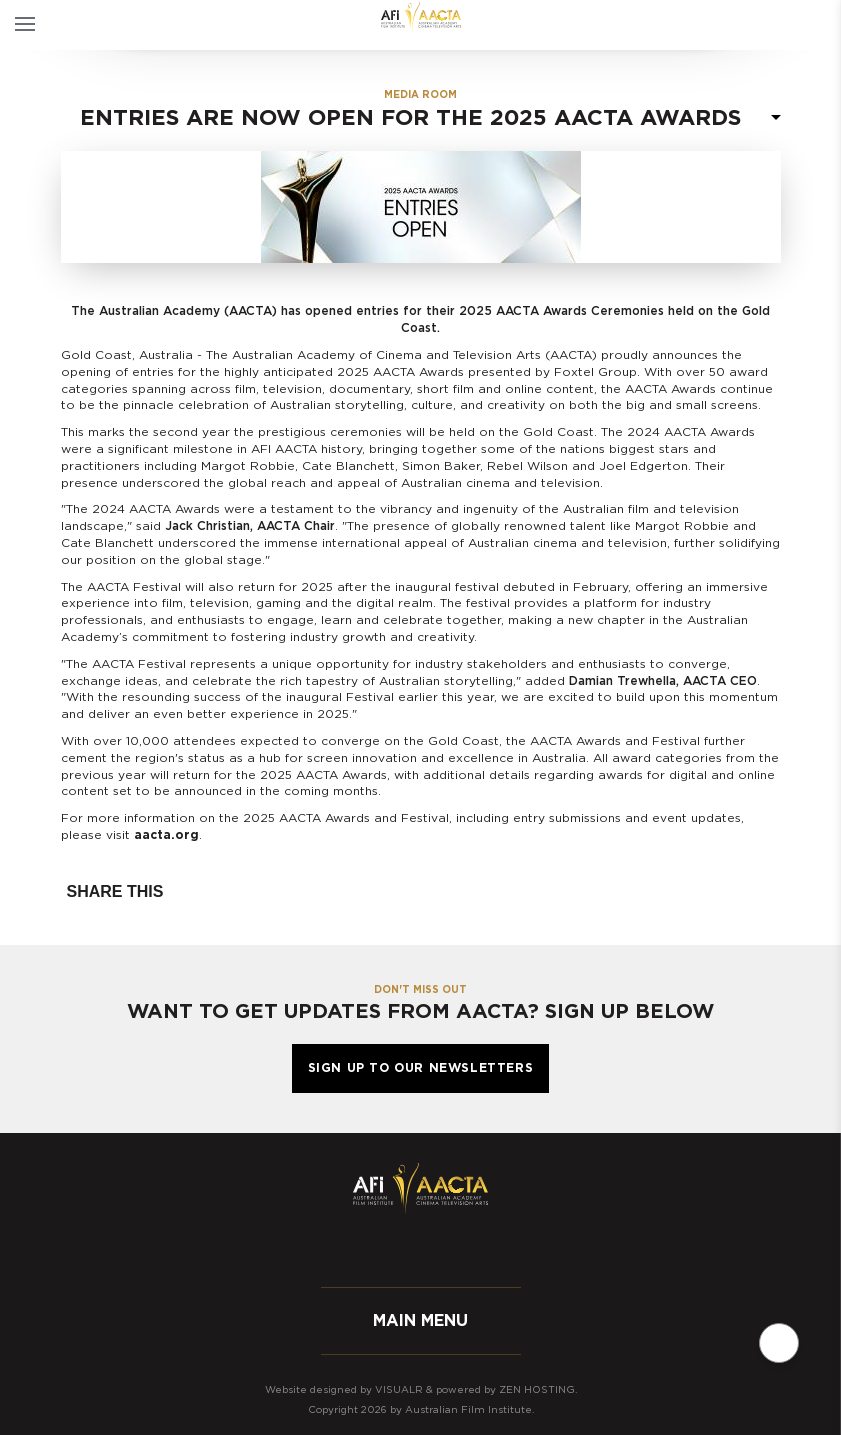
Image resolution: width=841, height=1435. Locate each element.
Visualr (399, 1390)
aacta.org (166, 835)
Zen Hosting (537, 1390)
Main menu (420, 1321)
